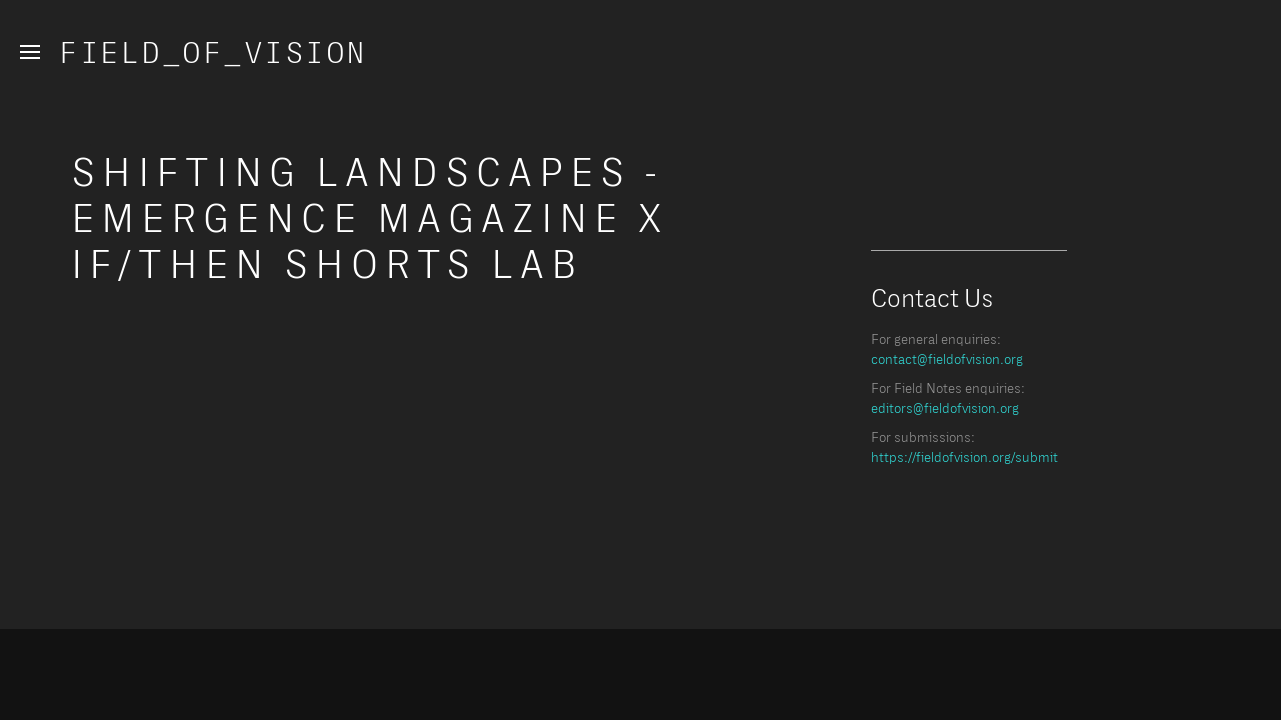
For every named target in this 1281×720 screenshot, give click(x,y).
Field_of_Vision (214, 54)
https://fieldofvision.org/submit (964, 458)
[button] (30, 52)
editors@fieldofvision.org (945, 409)
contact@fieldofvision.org (947, 360)
